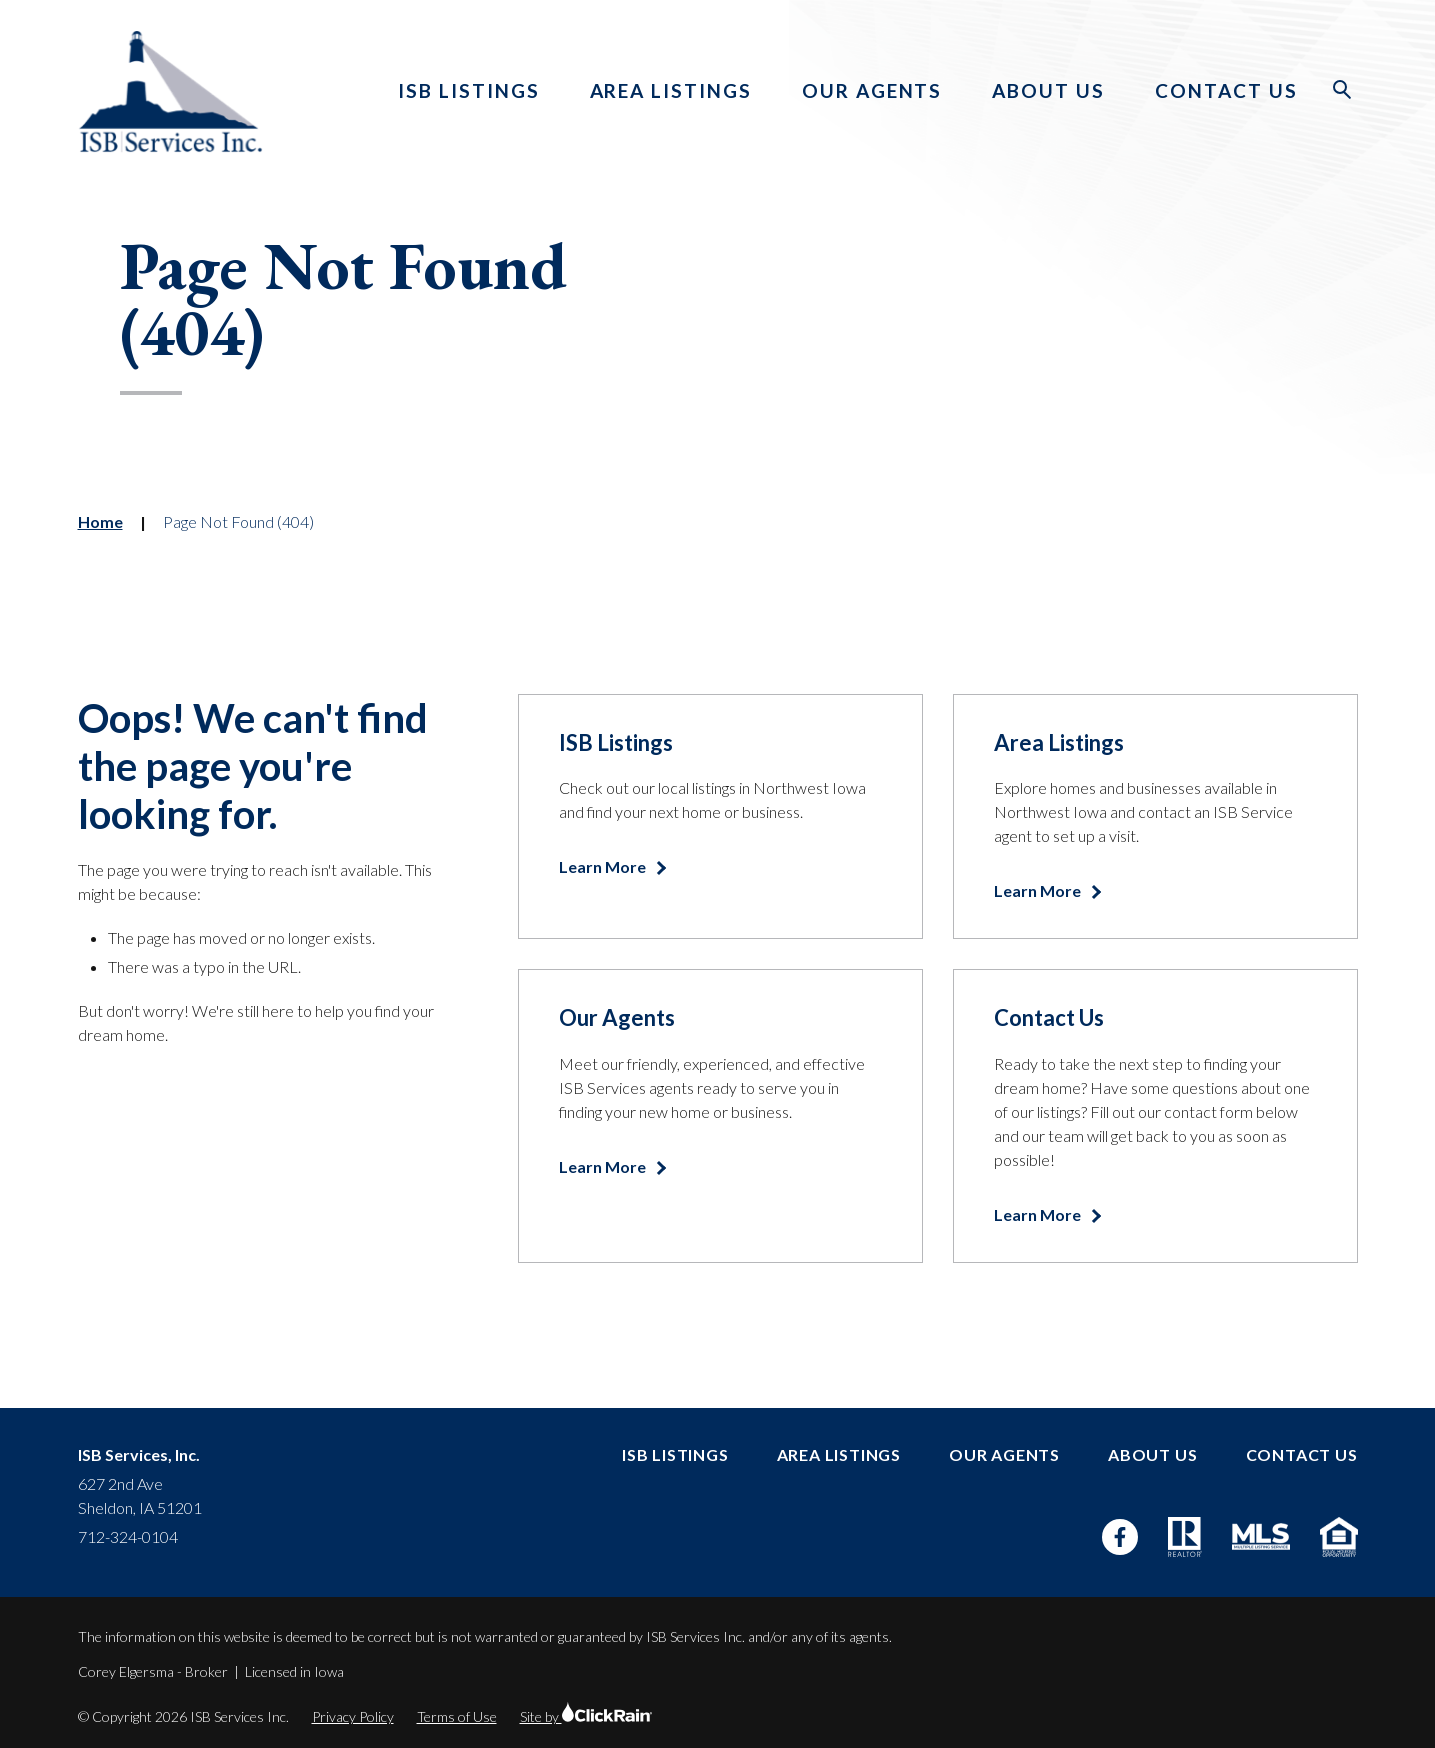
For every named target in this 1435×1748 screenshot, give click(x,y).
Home (100, 521)
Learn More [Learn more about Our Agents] (604, 1166)
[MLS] (1261, 1536)
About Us (1048, 90)
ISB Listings (468, 90)
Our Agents (872, 90)
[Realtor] (1185, 1537)
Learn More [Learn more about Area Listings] (1039, 890)
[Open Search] (1343, 90)
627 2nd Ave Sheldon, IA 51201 (140, 1495)
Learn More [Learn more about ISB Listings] (604, 866)
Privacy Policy (353, 1716)
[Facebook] (1120, 1537)
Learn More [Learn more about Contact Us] (1039, 1214)
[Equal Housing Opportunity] (1338, 1537)
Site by (586, 1716)
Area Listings (671, 90)
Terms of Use (457, 1716)
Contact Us (1226, 90)
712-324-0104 (128, 1536)
